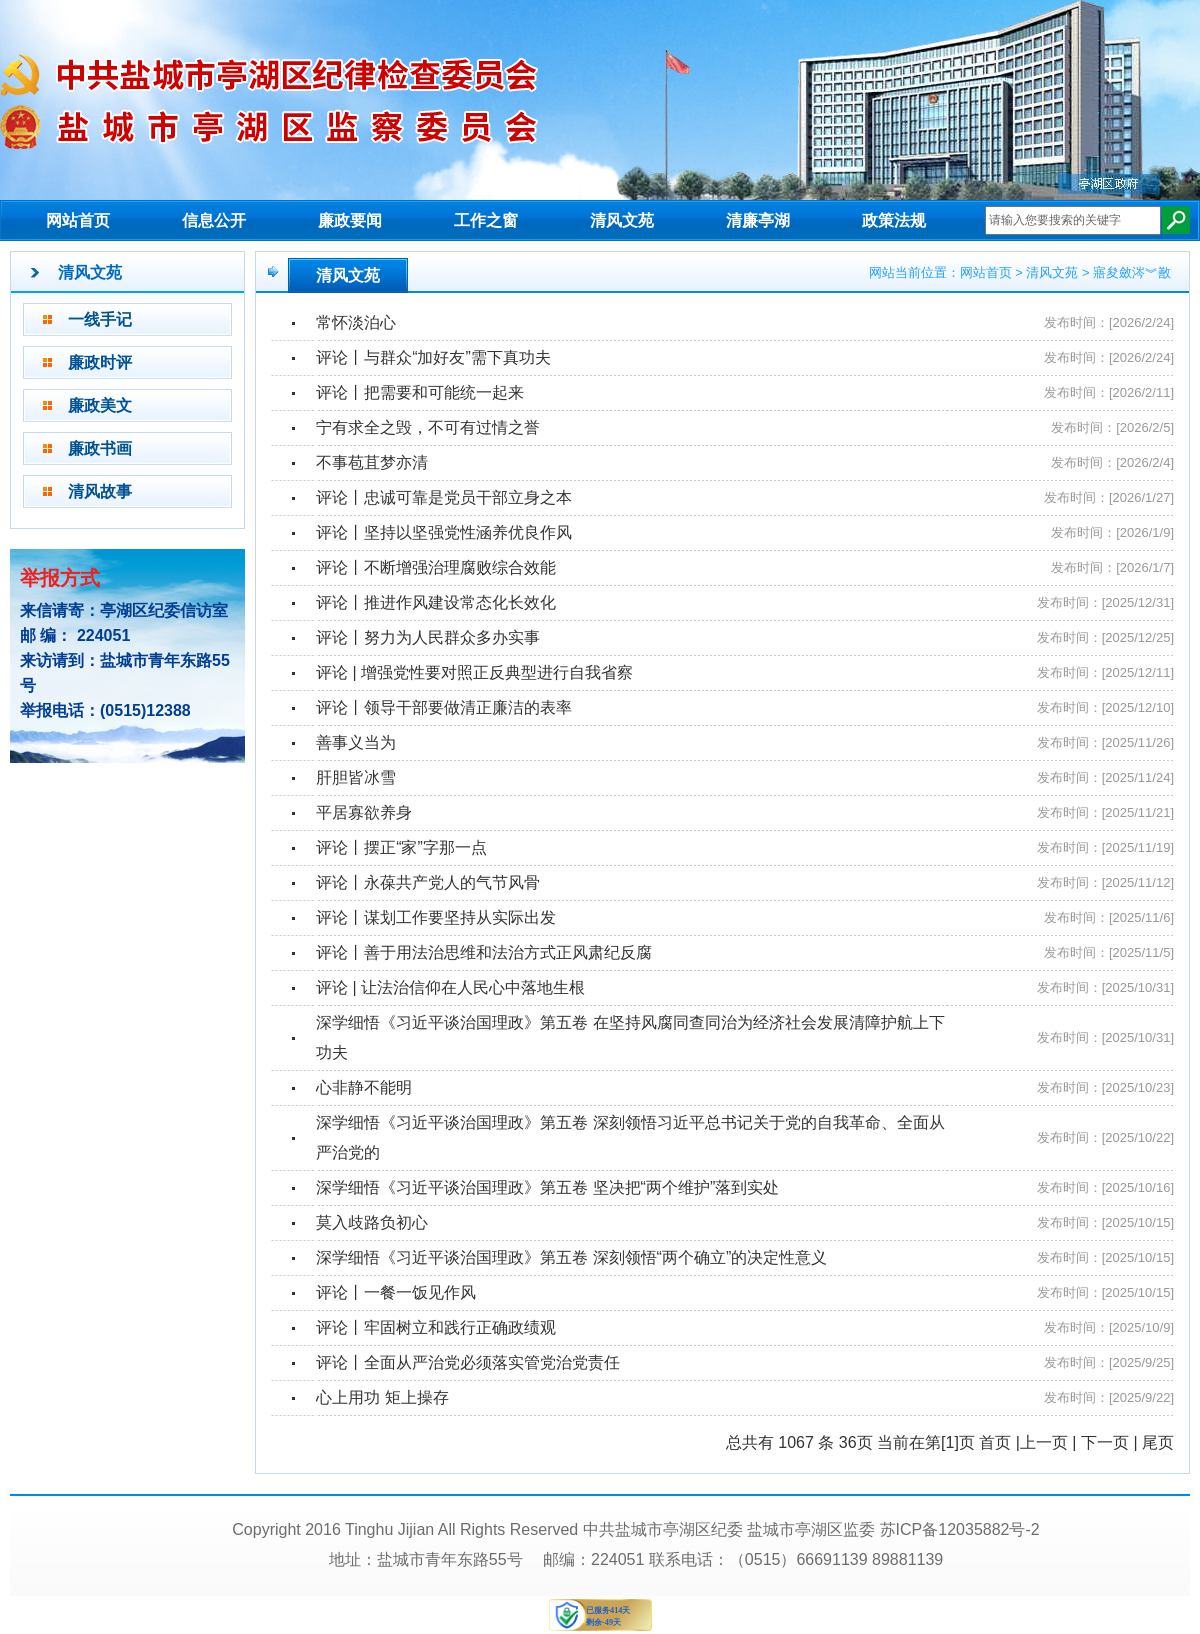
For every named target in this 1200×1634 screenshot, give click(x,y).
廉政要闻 (350, 220)
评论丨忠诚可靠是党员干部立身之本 (444, 497)
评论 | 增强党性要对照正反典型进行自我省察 (474, 672)
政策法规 (894, 220)
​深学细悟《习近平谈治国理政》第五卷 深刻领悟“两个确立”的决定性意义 (571, 1257)
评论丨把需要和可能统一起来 (420, 392)
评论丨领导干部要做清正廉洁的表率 (444, 707)
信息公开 (214, 220)
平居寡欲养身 (364, 812)
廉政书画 (100, 448)
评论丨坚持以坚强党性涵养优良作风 (444, 532)
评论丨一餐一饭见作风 (396, 1292)
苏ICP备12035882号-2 (960, 1529)
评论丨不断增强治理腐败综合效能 (436, 567)
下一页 (1105, 1442)
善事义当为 (356, 742)
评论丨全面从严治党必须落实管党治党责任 (468, 1362)
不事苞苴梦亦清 (372, 462)
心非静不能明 (364, 1087)
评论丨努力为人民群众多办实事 (428, 637)
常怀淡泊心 (356, 322)
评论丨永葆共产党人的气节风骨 (428, 882)
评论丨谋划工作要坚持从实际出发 (436, 917)
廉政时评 (100, 362)
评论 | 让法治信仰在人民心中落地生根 (450, 987)
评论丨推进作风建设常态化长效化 (436, 602)
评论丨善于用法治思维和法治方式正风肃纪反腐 (484, 952)
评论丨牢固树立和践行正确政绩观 (436, 1327)
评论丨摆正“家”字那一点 (401, 847)
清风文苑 (622, 220)
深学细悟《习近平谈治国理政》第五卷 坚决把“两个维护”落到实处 (547, 1187)
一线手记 (100, 319)
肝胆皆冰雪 (356, 777)
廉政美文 (100, 405)
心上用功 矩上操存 (382, 1397)
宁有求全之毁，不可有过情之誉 (428, 427)
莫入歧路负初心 (372, 1222)
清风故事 (100, 491)
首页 (995, 1442)
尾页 (1158, 1442)
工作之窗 (486, 220)
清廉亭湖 (758, 220)
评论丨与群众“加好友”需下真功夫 (433, 357)
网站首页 (78, 220)
